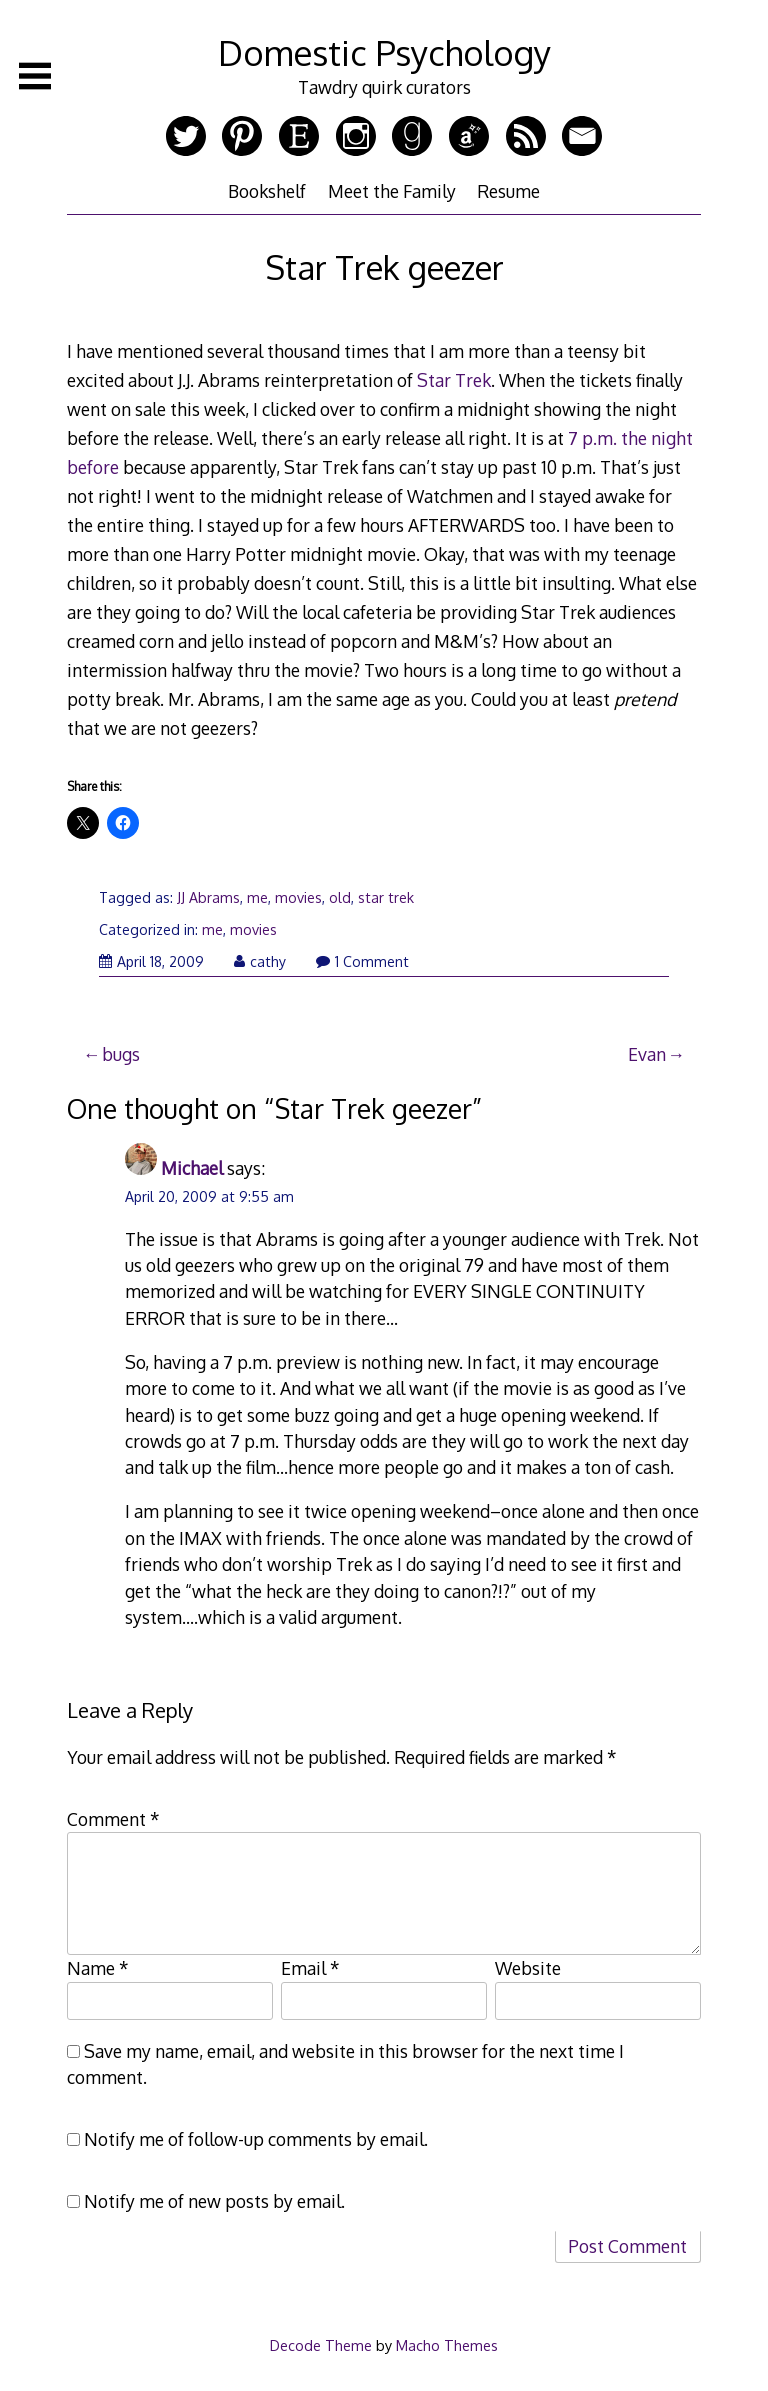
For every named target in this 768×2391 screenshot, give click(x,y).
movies (298, 897)
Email (310, 1968)
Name (98, 1968)
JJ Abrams (208, 897)
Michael (192, 1168)
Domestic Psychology (384, 52)
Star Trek (454, 380)
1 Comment (362, 961)
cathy (260, 961)
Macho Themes (447, 2345)
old (340, 897)
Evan (647, 1054)
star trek (386, 897)
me (257, 897)
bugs (121, 1054)
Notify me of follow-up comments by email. (256, 2139)
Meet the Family (392, 191)
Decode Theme (321, 2345)
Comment (113, 1819)
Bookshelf (267, 191)
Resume (508, 191)
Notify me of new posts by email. (214, 2201)
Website (528, 1968)
